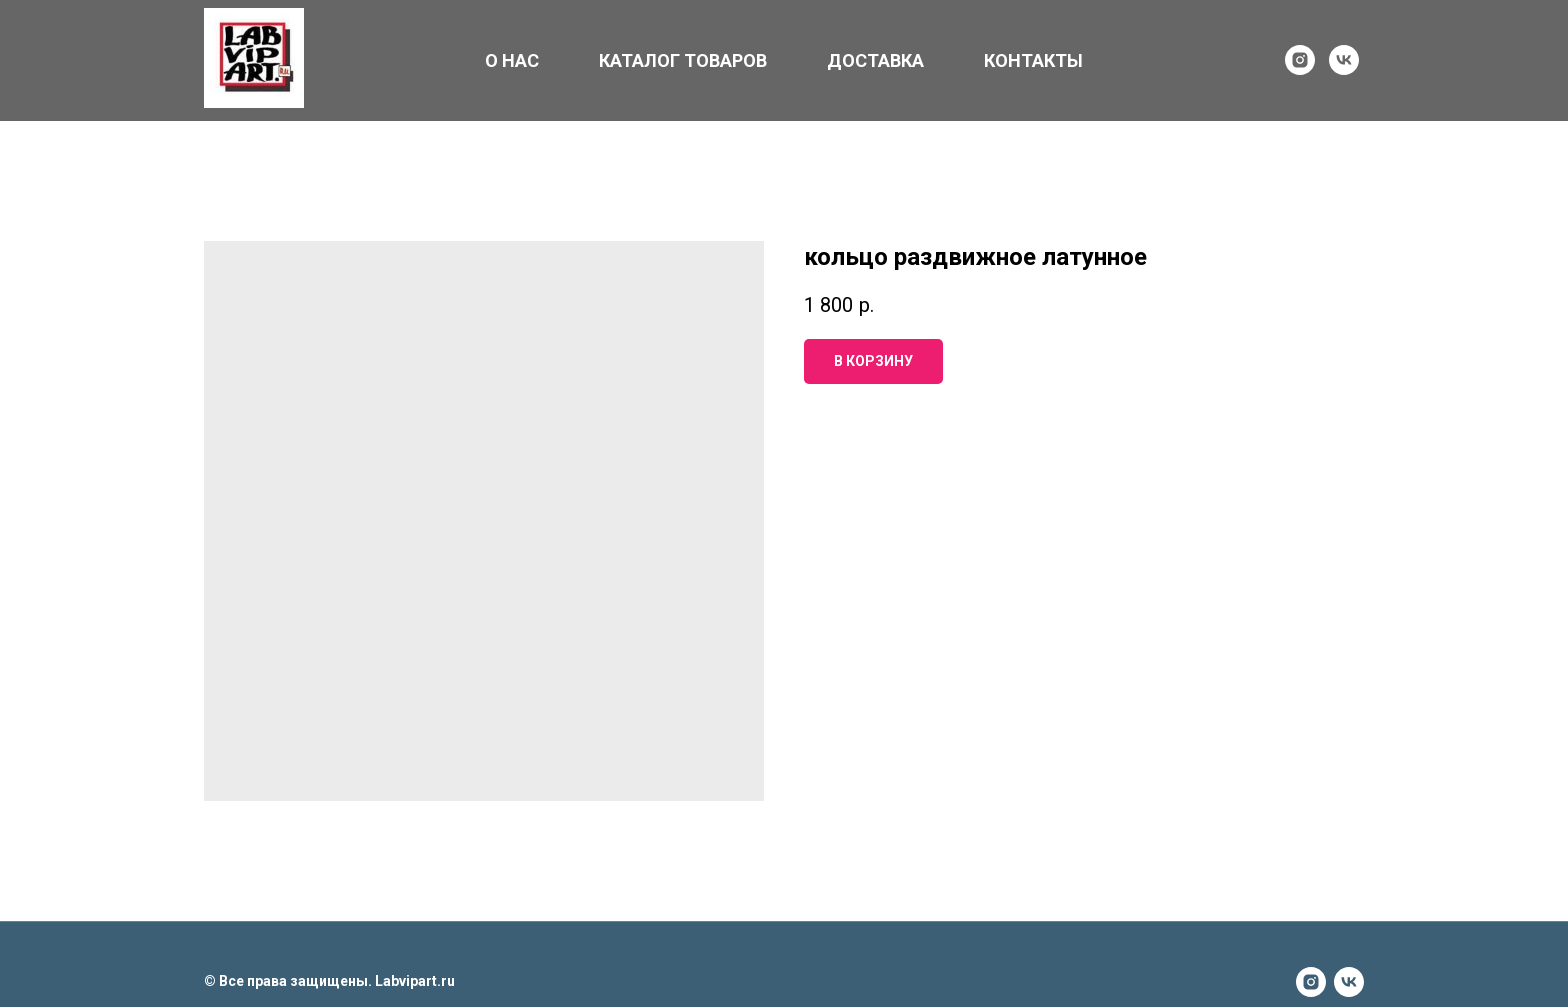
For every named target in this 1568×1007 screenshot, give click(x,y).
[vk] (1344, 60)
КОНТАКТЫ (1033, 60)
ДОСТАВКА (875, 60)
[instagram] (1300, 60)
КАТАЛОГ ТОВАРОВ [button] (683, 60)
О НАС (512, 60)
